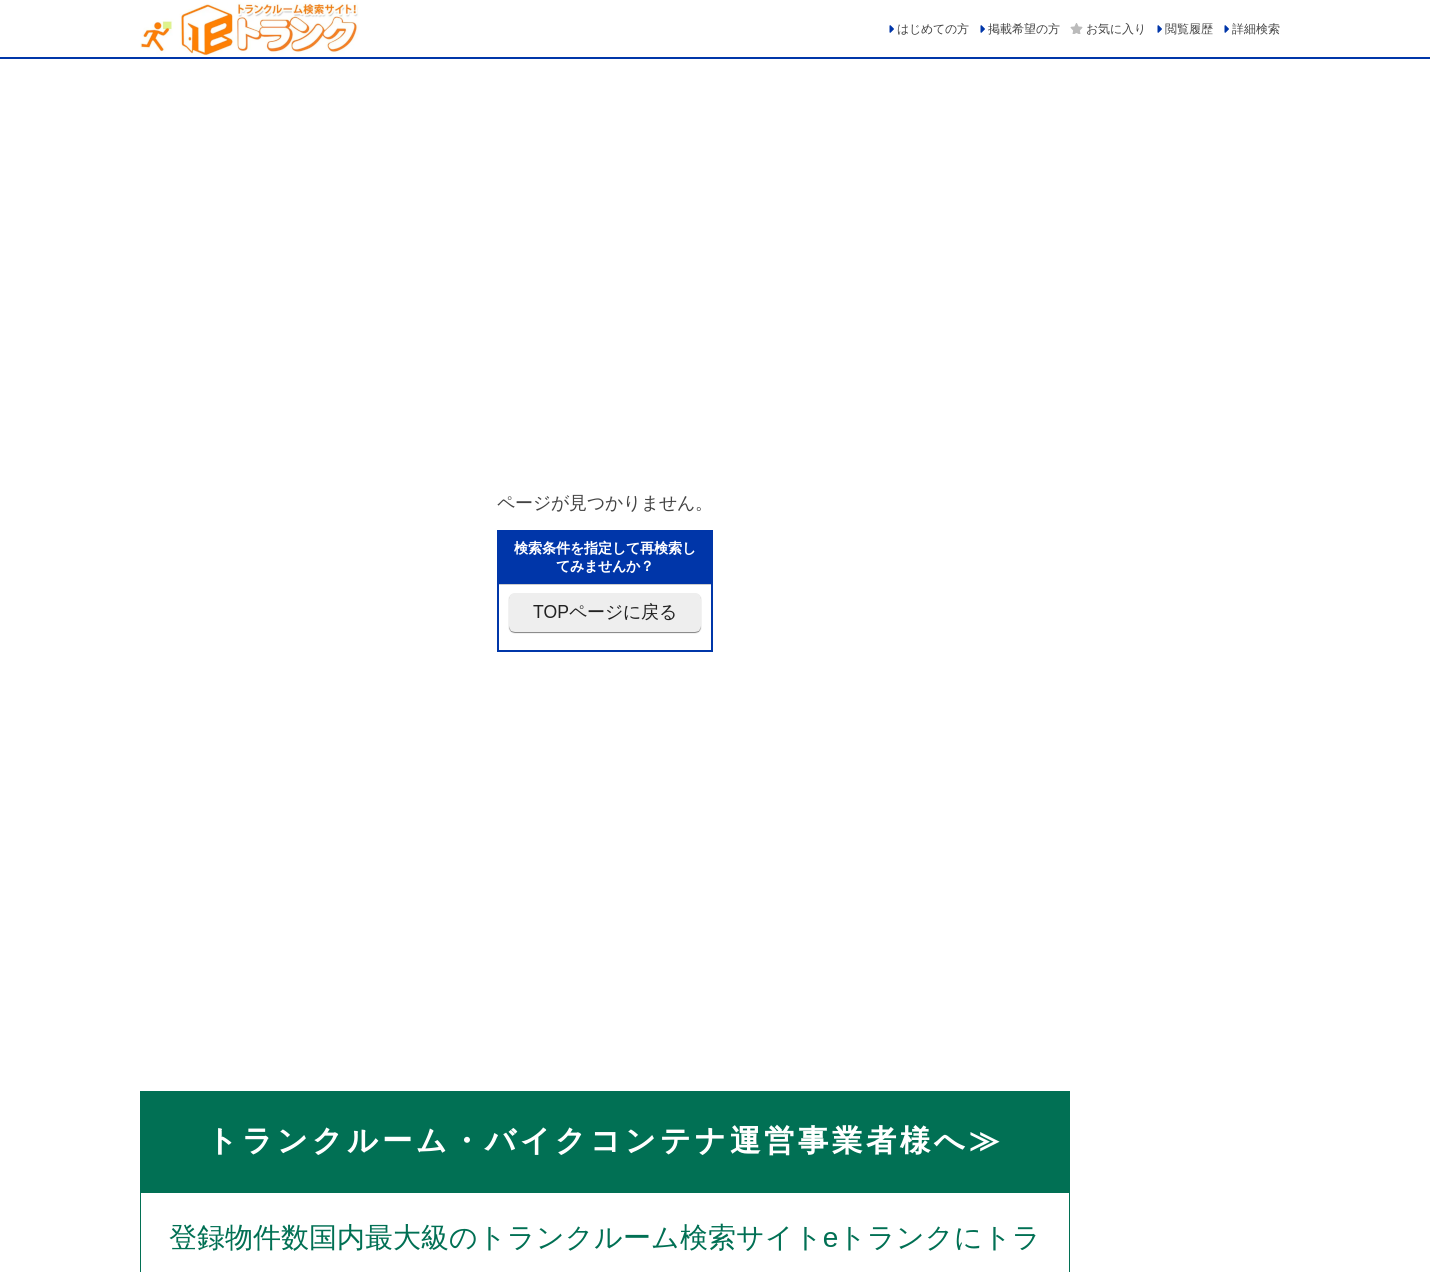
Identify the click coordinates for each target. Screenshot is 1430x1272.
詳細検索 (1256, 29)
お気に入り (1116, 29)
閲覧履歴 (1189, 29)
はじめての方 (933, 29)
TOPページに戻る (605, 612)
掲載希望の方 (1024, 29)
